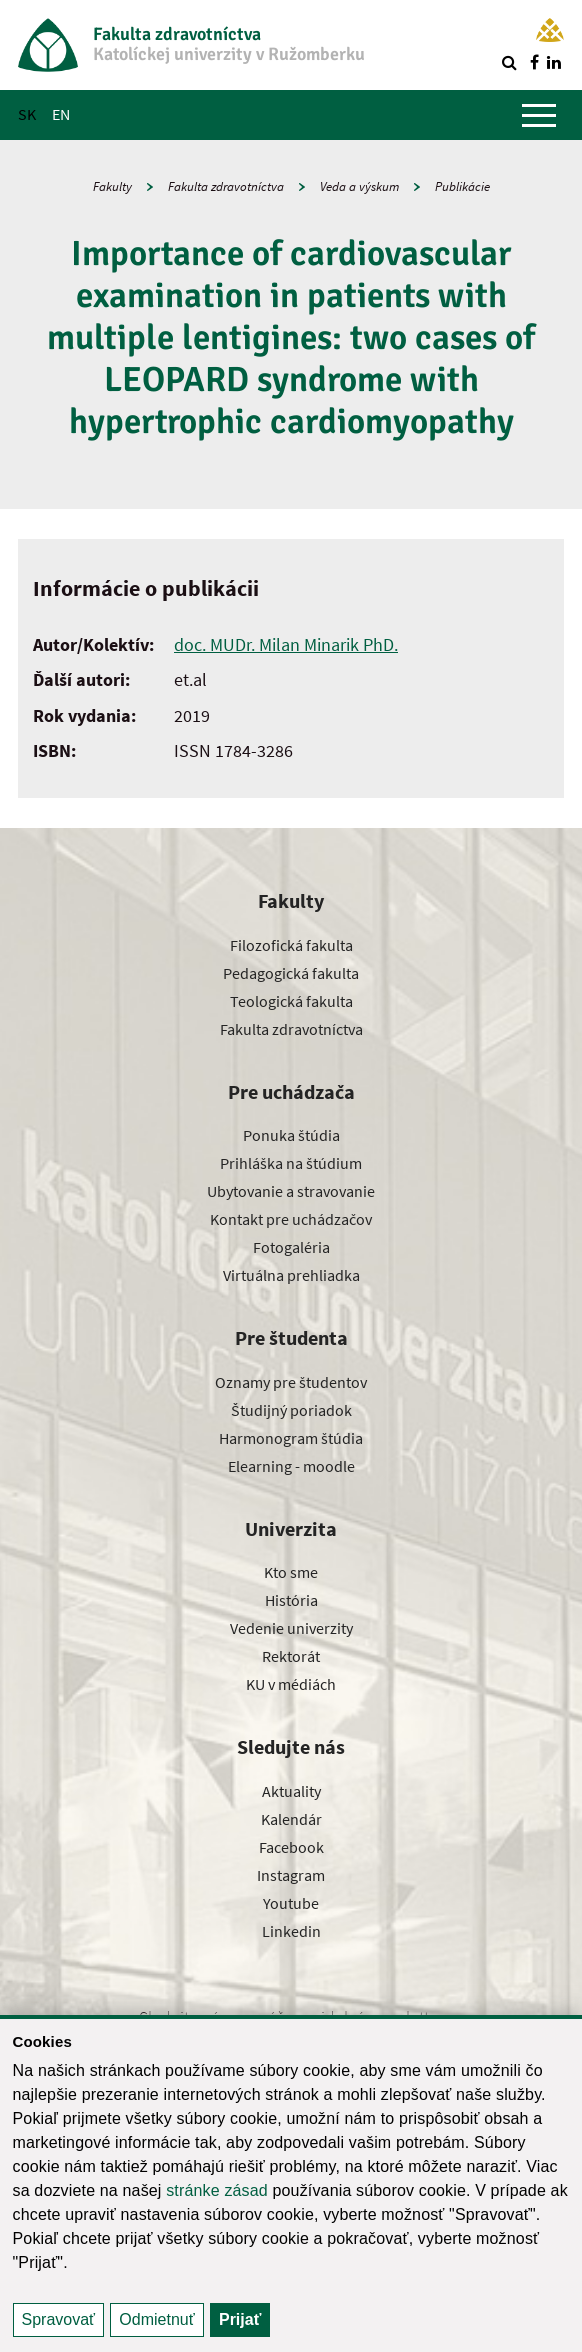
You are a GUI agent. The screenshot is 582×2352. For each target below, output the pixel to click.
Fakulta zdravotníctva (226, 186)
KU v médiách (291, 1684)
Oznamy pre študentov (291, 1382)
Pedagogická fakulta (291, 973)
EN (61, 114)
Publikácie (462, 186)
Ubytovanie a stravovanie (291, 1191)
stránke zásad (217, 2190)
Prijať (240, 2319)
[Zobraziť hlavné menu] (539, 115)
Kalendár (291, 1819)
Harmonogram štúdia (291, 1438)
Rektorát (291, 1656)
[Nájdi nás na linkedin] (554, 62)
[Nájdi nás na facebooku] (534, 62)
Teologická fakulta (291, 1001)
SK (27, 114)
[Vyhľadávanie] (509, 62)
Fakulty (112, 186)
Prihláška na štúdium (291, 1163)
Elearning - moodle (291, 1466)
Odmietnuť (156, 2319)
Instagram (291, 1875)
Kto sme (291, 1572)
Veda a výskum (359, 186)
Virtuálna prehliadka (291, 1275)
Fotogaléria (291, 1247)
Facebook (291, 1847)
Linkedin (291, 1931)
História (291, 1600)
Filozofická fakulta (291, 945)
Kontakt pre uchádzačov (291, 1219)
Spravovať (59, 2319)
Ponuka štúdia (291, 1135)
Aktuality (291, 1791)
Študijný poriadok (291, 1410)
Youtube (291, 1903)
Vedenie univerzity (291, 1628)
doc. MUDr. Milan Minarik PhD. (286, 644)
